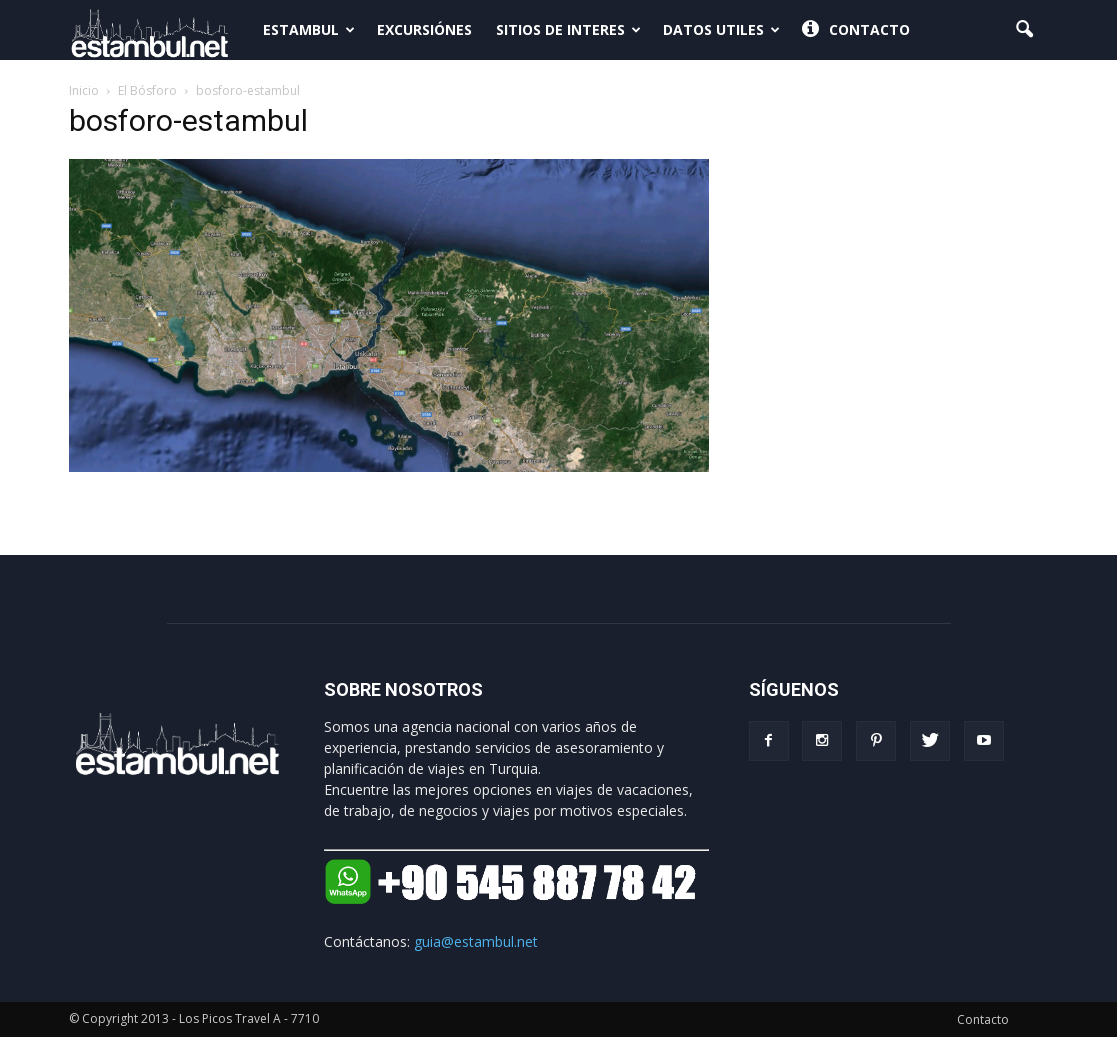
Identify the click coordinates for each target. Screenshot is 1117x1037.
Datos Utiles (721, 29)
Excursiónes (424, 29)
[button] (1025, 30)
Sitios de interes (568, 29)
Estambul (309, 29)
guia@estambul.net (476, 941)
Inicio (84, 90)
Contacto (856, 30)
